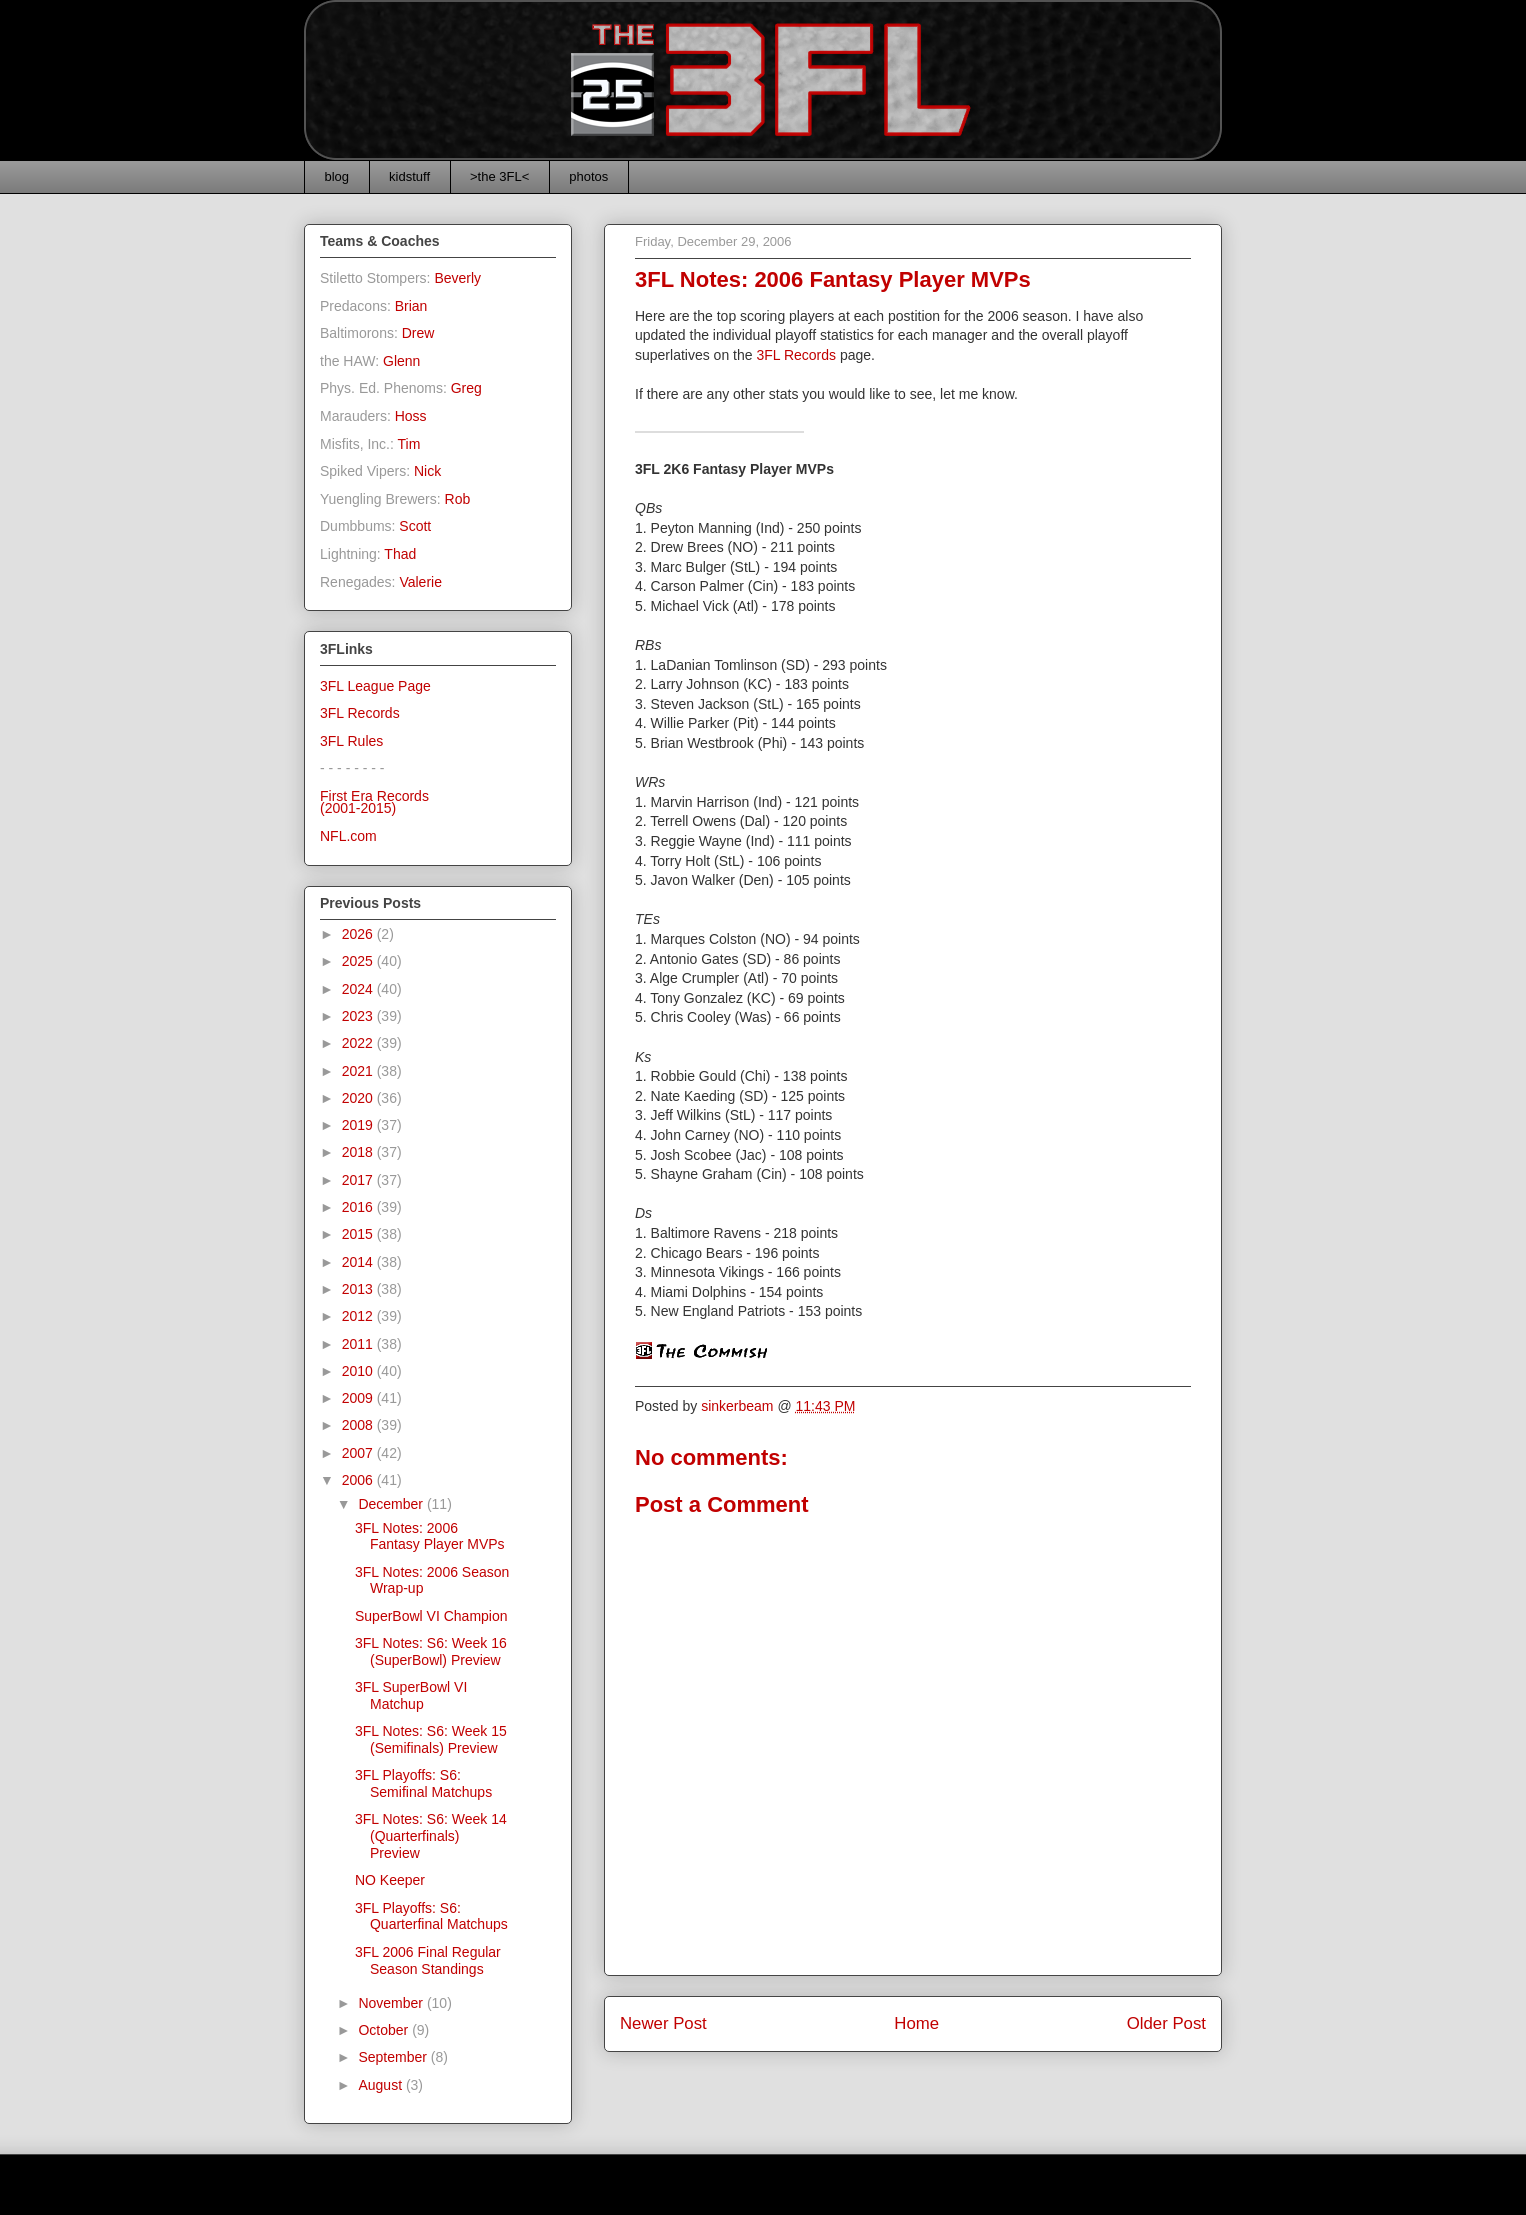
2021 (359, 1071)
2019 (359, 1125)
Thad (400, 554)
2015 (359, 1234)
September (394, 2057)
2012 (359, 1316)
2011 (359, 1344)
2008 (359, 1425)
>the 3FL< (499, 176)
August (381, 2085)
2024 (359, 989)
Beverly (457, 278)
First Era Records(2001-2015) (374, 802)
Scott (415, 526)
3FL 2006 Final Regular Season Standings (428, 1960)
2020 (359, 1098)
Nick (427, 471)
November (392, 2003)
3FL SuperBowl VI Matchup (411, 1695)
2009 (359, 1398)
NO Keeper (390, 1880)
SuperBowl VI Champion (431, 1616)
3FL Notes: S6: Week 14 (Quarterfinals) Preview (431, 1836)
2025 (359, 961)
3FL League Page (375, 686)
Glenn (401, 361)
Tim (409, 444)
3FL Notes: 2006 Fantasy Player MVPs (430, 1536)
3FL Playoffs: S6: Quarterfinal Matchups (431, 1916)
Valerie (420, 582)
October (385, 2030)
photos (588, 176)
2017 (359, 1180)
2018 (359, 1152)
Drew (418, 333)
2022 (359, 1043)
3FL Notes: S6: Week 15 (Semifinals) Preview (431, 1739)
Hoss (411, 416)
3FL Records (796, 355)
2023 (359, 1016)
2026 (359, 934)
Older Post (1166, 2023)
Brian (411, 306)
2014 (359, 1262)
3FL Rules (351, 741)
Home (916, 2023)
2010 (359, 1371)
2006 (359, 1480)
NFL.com (348, 836)
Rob (458, 499)
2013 (359, 1289)
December (392, 1504)
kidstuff (409, 176)
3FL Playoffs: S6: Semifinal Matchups (423, 1783)
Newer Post (663, 2023)
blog (337, 176)
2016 (359, 1207)
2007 (359, 1453)
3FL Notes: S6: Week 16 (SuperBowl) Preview (431, 1651)
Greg (466, 388)
